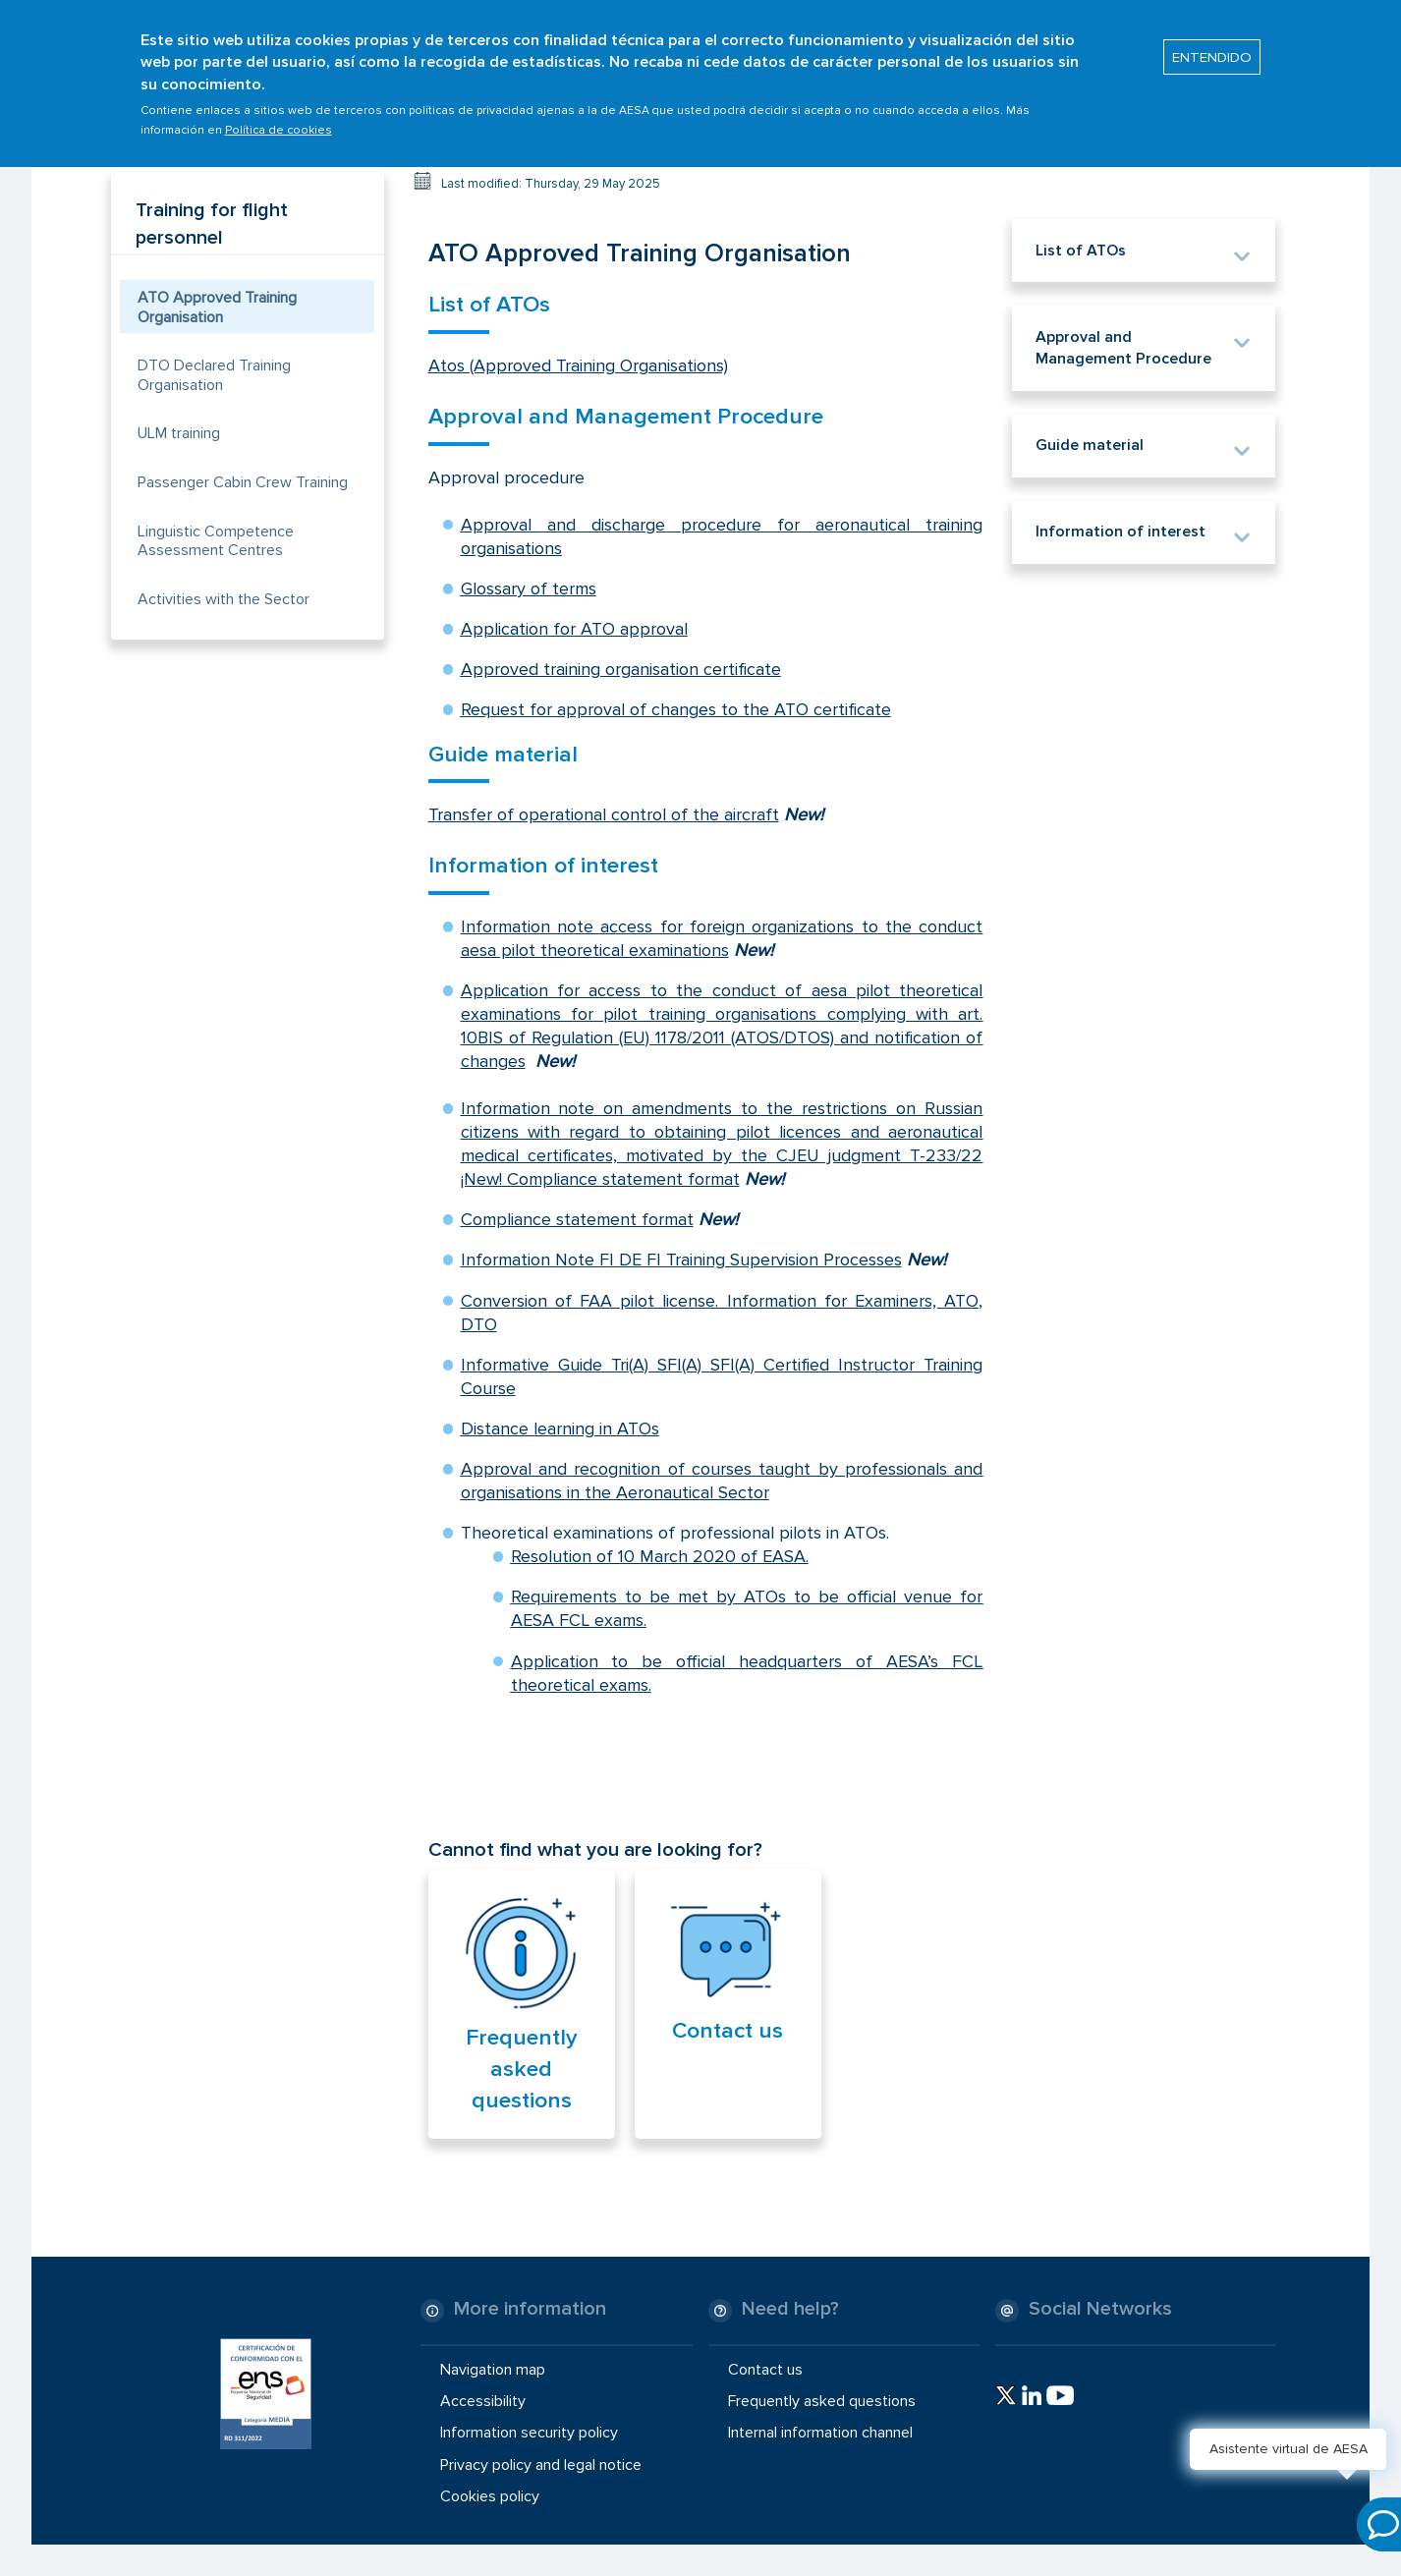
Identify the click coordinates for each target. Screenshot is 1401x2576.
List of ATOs (489, 304)
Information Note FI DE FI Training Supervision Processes (681, 1259)
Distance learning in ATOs (560, 1428)
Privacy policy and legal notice (541, 2464)
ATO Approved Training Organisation (217, 307)
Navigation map (492, 2370)
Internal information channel (820, 2432)
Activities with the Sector (223, 599)
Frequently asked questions (522, 2069)
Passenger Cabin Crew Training (243, 482)
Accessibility (483, 2401)
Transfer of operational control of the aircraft (603, 814)
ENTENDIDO (1212, 47)
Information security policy (529, 2432)
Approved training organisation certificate (621, 669)
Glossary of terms (528, 588)
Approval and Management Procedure (625, 416)
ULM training (179, 433)
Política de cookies (278, 120)
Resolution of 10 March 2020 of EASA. (660, 1556)
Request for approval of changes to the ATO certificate (676, 709)
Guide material (503, 754)
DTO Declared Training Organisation (214, 375)
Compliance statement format (577, 1219)
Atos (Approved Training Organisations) (578, 365)
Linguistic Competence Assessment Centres (216, 541)
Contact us (727, 2030)
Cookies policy (489, 2496)
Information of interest (543, 865)
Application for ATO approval (574, 629)
